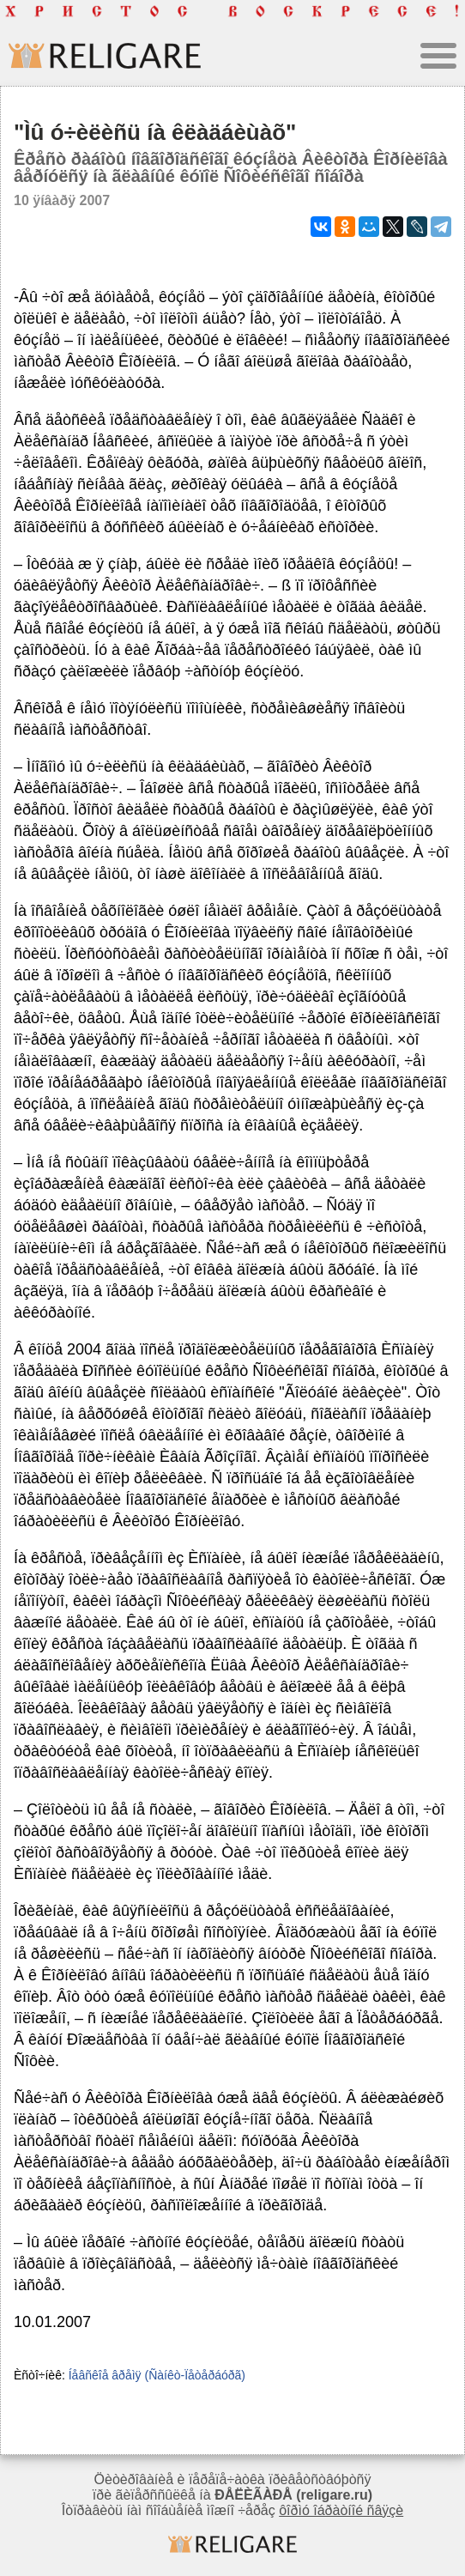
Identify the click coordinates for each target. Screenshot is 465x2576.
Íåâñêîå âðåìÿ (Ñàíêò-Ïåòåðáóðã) (157, 2375)
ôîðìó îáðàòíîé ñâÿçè (341, 2510)
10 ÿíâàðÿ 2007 (62, 200)
